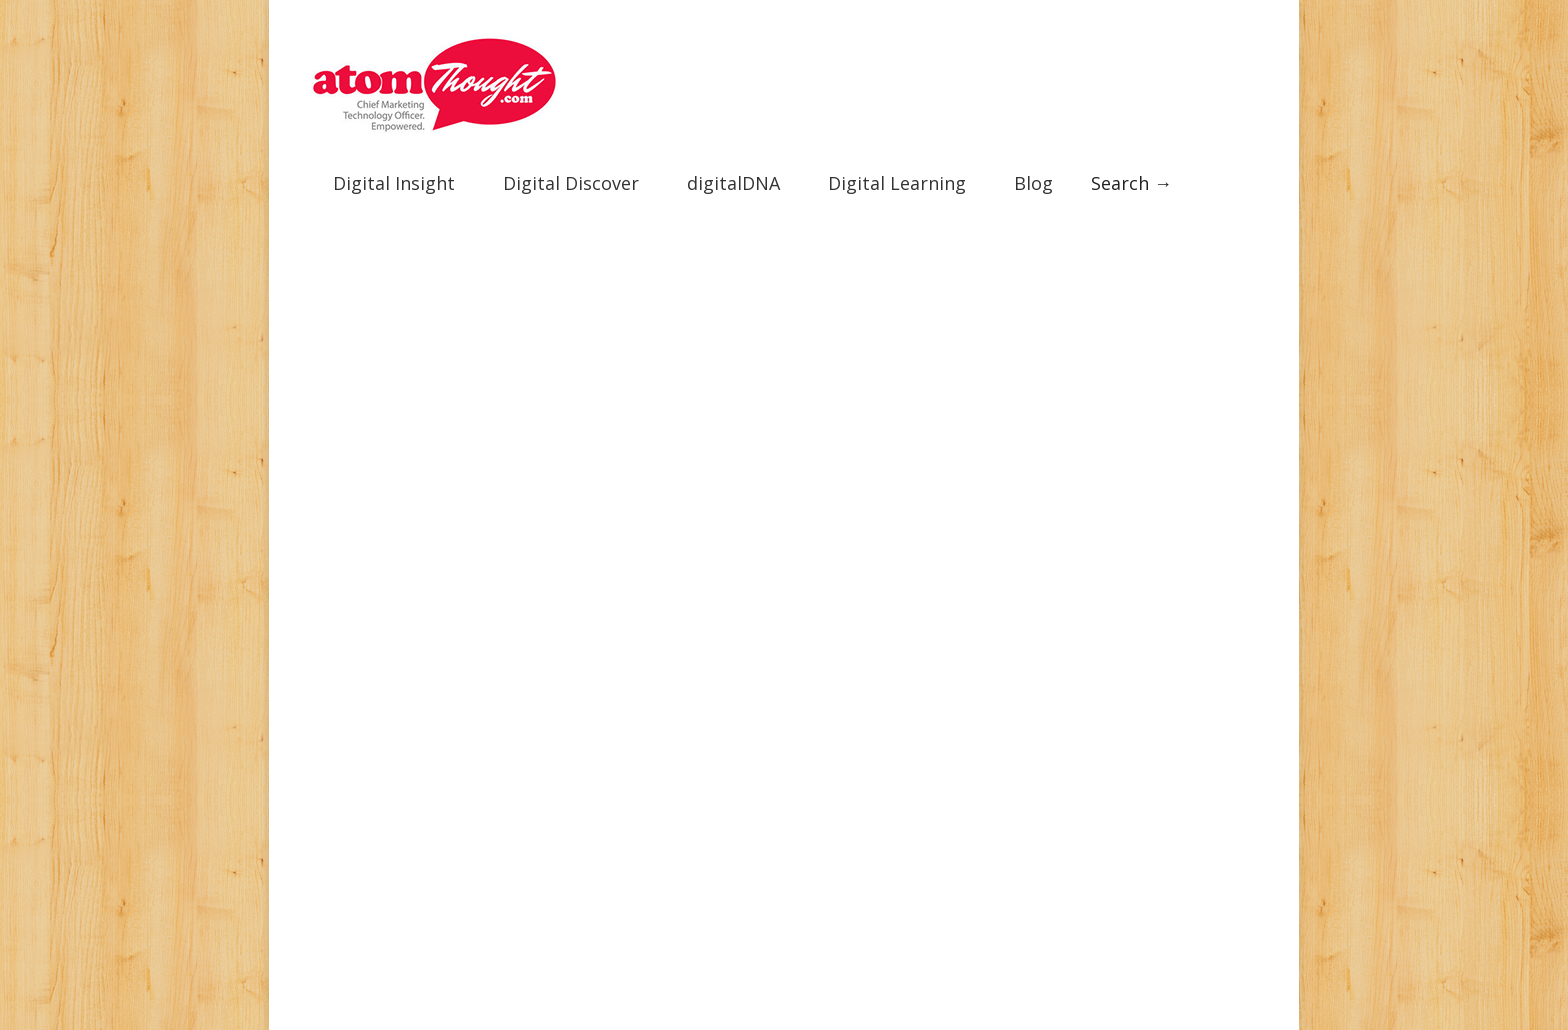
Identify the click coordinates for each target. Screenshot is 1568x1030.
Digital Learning (897, 176)
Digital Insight (394, 176)
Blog (1033, 176)
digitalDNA (733, 176)
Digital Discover (571, 176)
